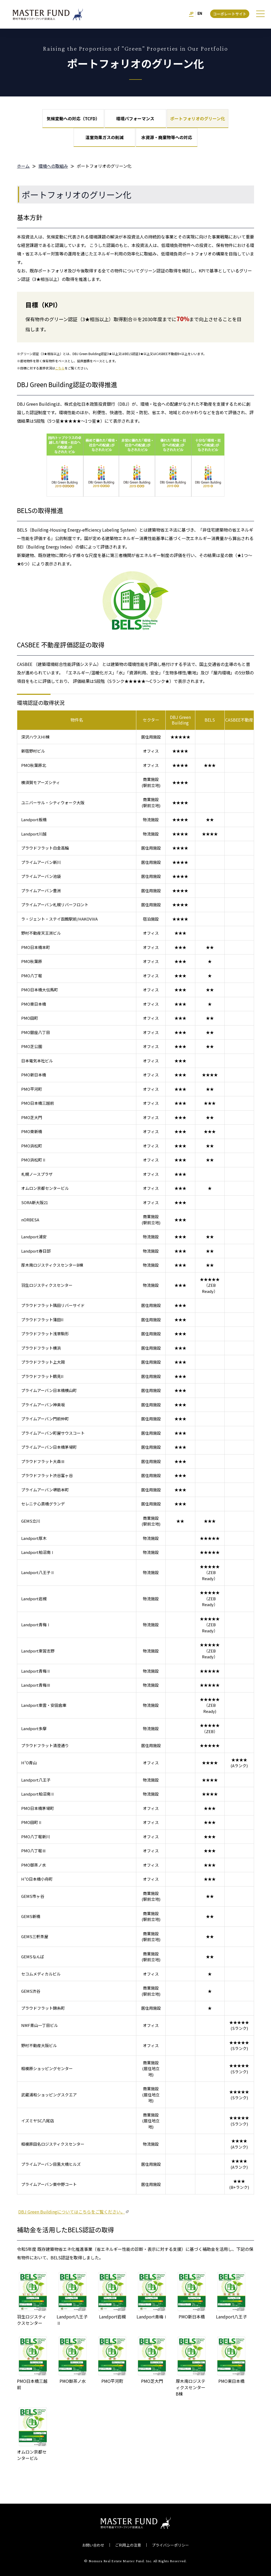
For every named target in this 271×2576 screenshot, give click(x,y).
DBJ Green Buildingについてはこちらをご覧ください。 (71, 2211)
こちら (60, 368)
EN (199, 13)
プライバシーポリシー (170, 2545)
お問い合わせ (93, 2545)
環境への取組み (53, 166)
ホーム (23, 166)
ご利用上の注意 (128, 2545)
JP (191, 13)
